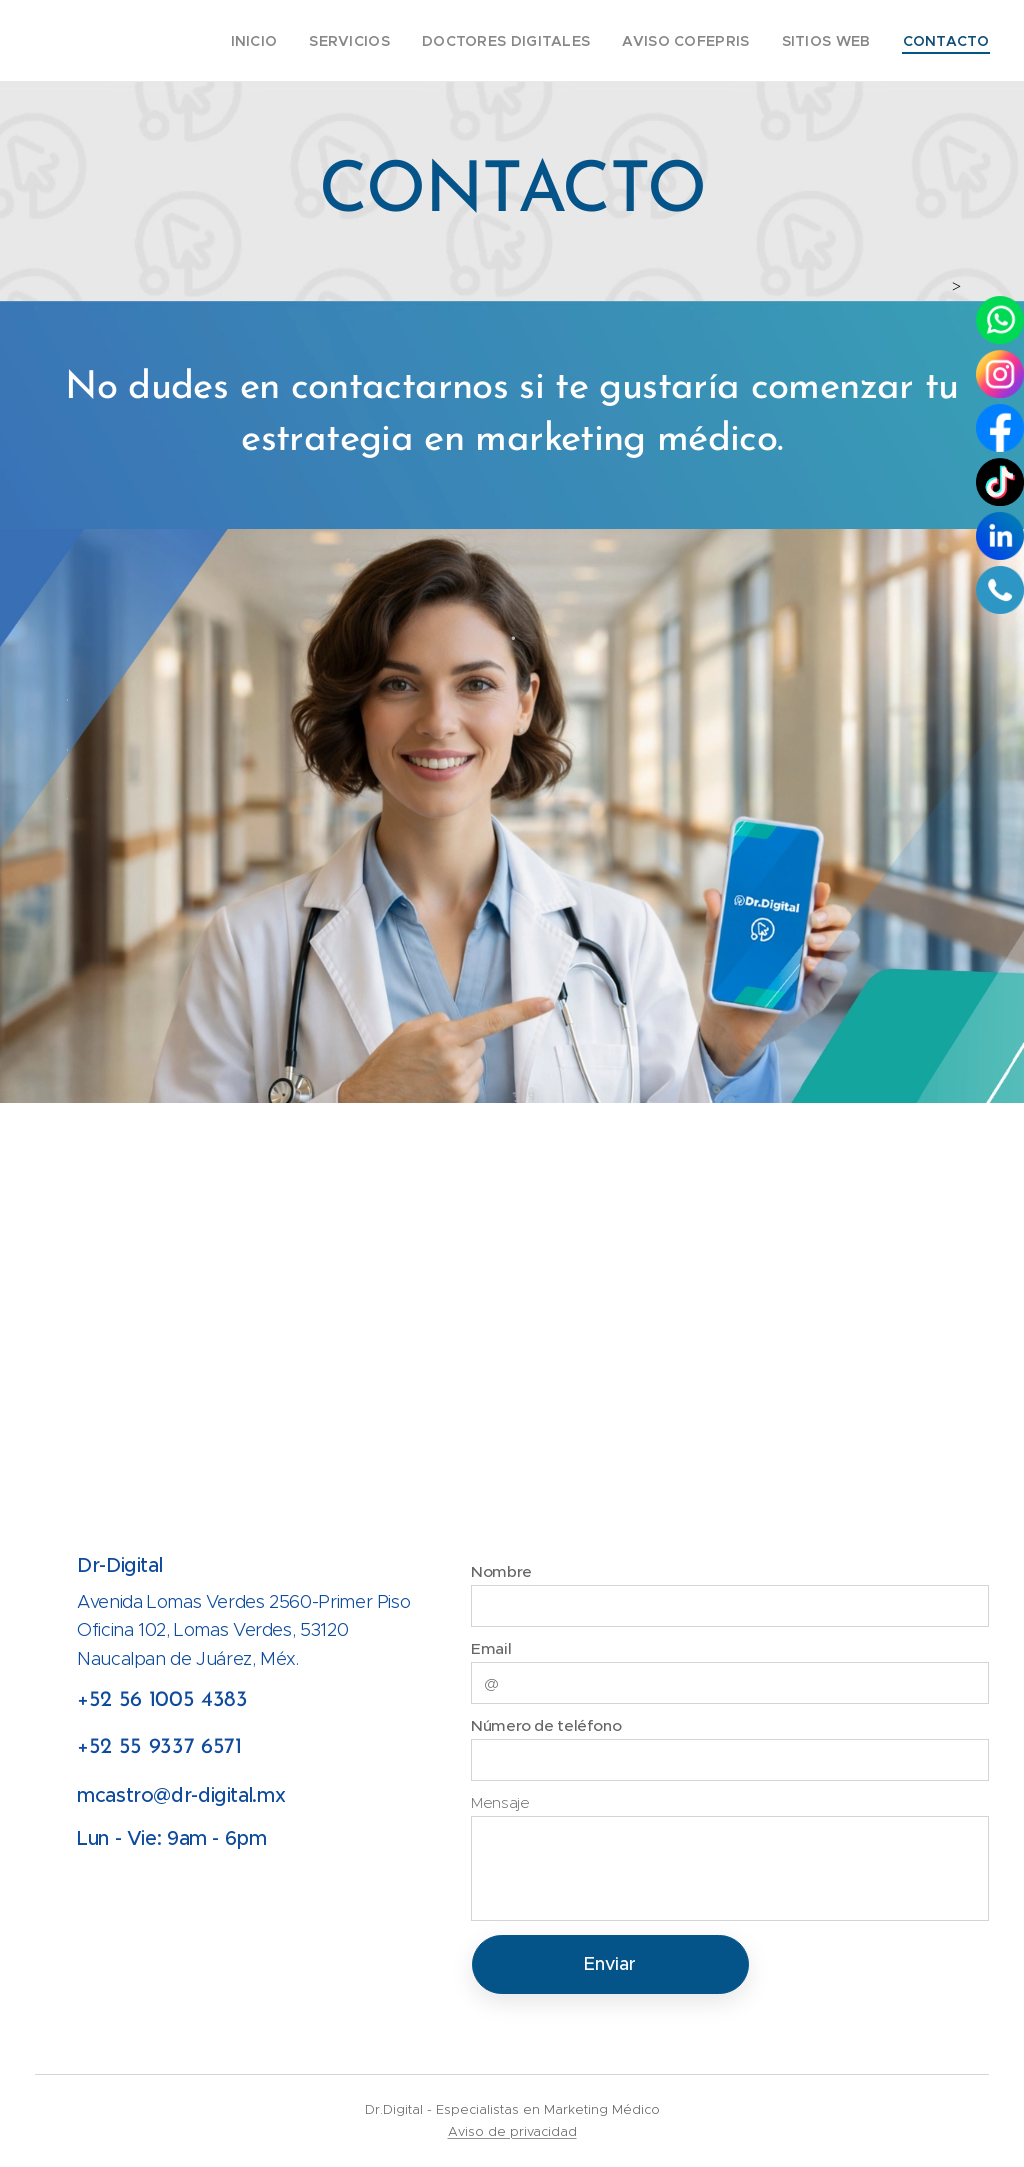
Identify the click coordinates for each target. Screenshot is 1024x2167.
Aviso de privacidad (512, 2131)
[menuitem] (297, 41)
